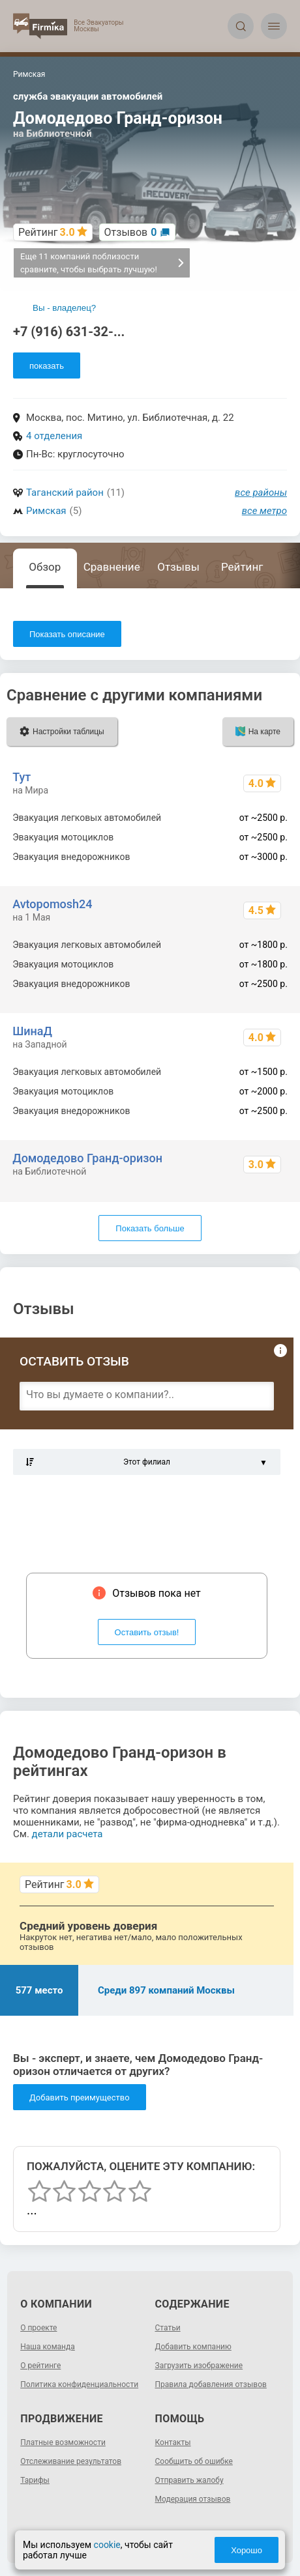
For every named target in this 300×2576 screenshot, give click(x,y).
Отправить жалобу (189, 2480)
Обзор (45, 566)
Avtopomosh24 (52, 904)
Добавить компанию (193, 2346)
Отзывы (178, 566)
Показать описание (67, 634)
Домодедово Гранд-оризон (87, 1158)
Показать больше (149, 1228)
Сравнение (111, 566)
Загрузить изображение (199, 2365)
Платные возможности (63, 2442)
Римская (46, 511)
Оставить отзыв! (147, 1632)
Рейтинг (242, 566)
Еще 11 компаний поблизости (102, 262)
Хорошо (246, 2550)
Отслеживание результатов (70, 2461)
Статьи (168, 2327)
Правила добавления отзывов (211, 2384)
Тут (21, 777)
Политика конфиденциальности (79, 2384)
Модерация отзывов (193, 2499)
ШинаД (32, 1031)
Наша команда (47, 2346)
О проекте (38, 2327)
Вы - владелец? (64, 308)
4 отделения (54, 436)
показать (46, 366)
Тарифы (35, 2480)
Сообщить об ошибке (194, 2461)
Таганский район (65, 492)
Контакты (173, 2442)
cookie (107, 2545)
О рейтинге (40, 2365)
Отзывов (130, 232)
